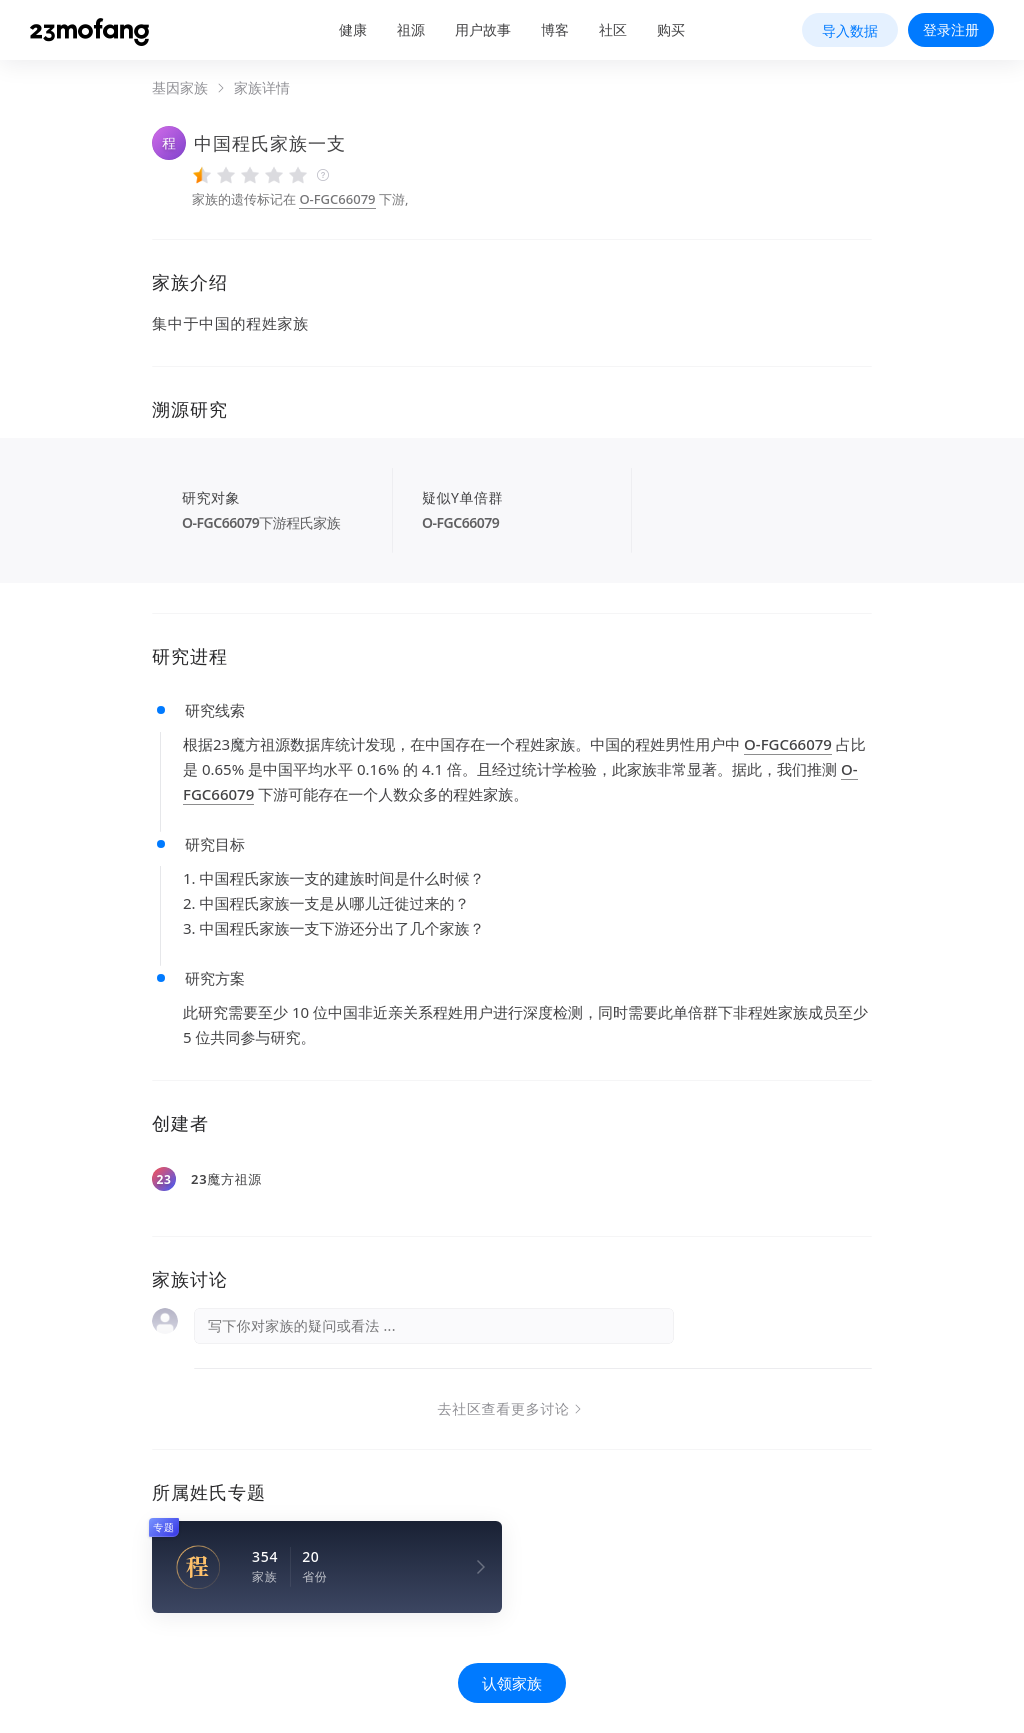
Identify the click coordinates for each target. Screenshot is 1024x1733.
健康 (353, 29)
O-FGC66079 (337, 199)
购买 (671, 29)
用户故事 (483, 29)
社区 (613, 29)
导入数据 (850, 30)
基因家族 (180, 88)
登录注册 (951, 29)
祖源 (411, 29)
